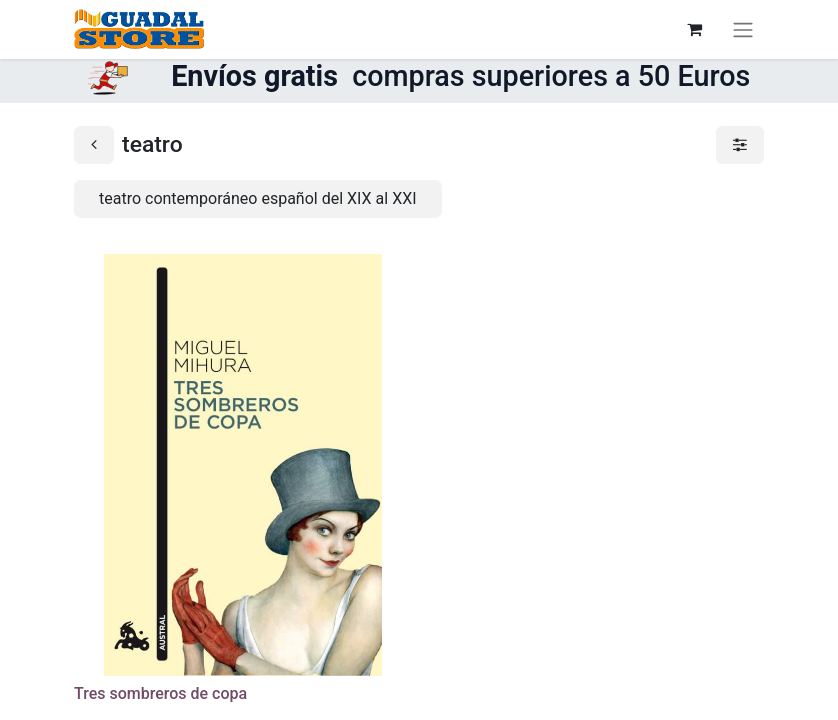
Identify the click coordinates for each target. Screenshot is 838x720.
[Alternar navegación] (743, 29)
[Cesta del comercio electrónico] (694, 29)
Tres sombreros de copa (160, 693)
